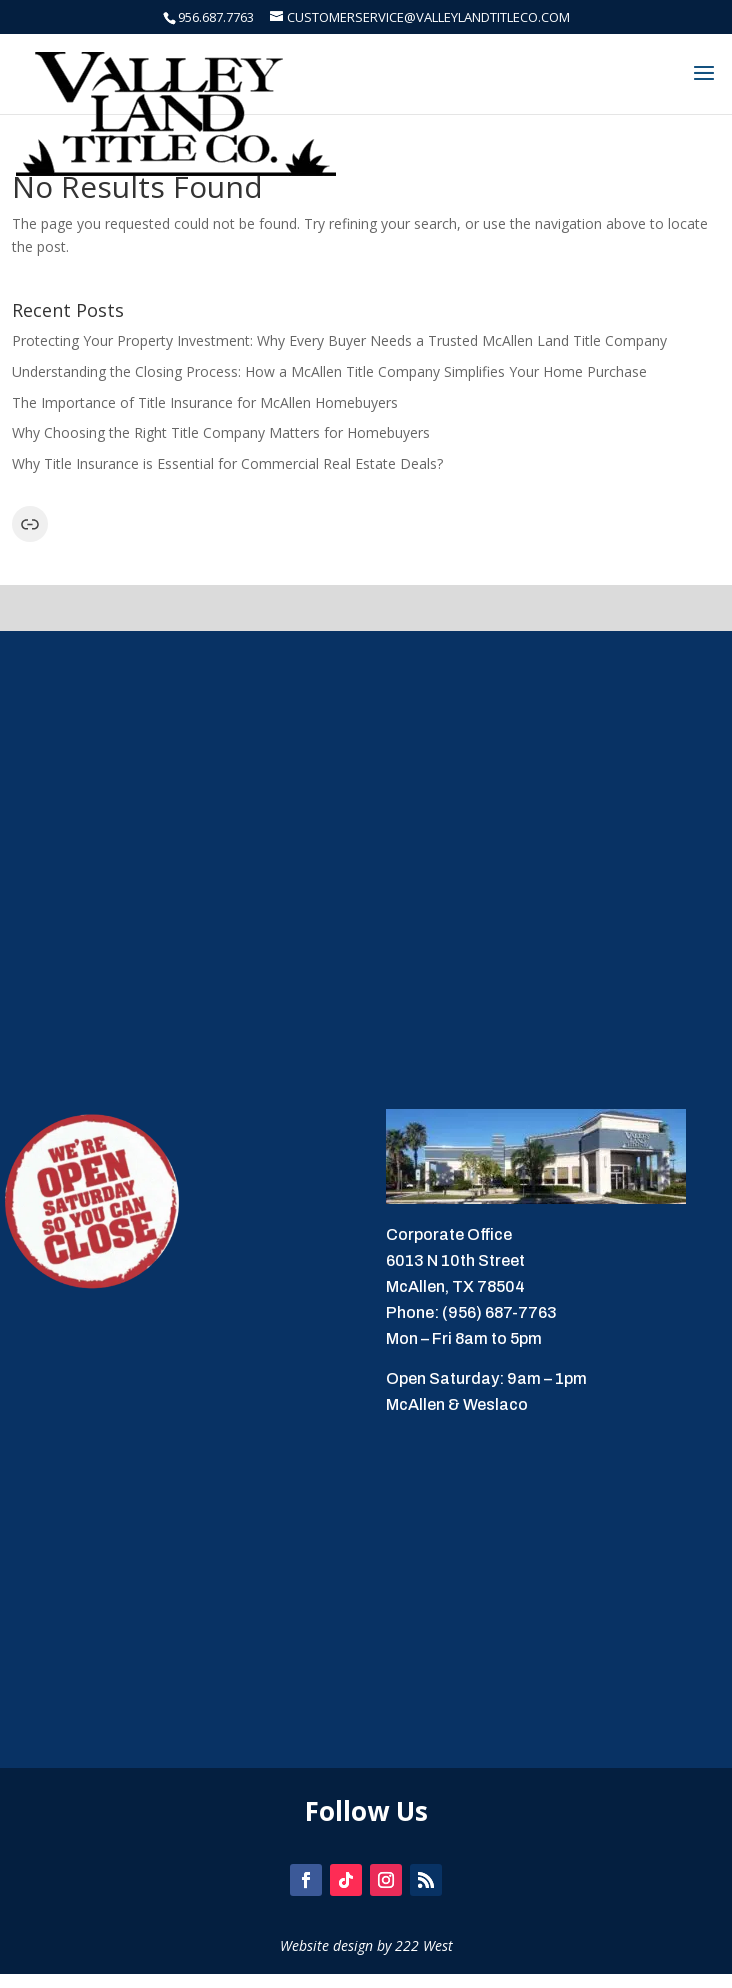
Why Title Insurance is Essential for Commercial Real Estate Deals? (227, 463)
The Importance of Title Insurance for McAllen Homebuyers (205, 402)
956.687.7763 (216, 17)
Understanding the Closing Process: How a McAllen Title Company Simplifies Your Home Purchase (329, 371)
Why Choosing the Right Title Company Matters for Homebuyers (221, 432)
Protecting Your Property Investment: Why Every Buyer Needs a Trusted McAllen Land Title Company (339, 340)
